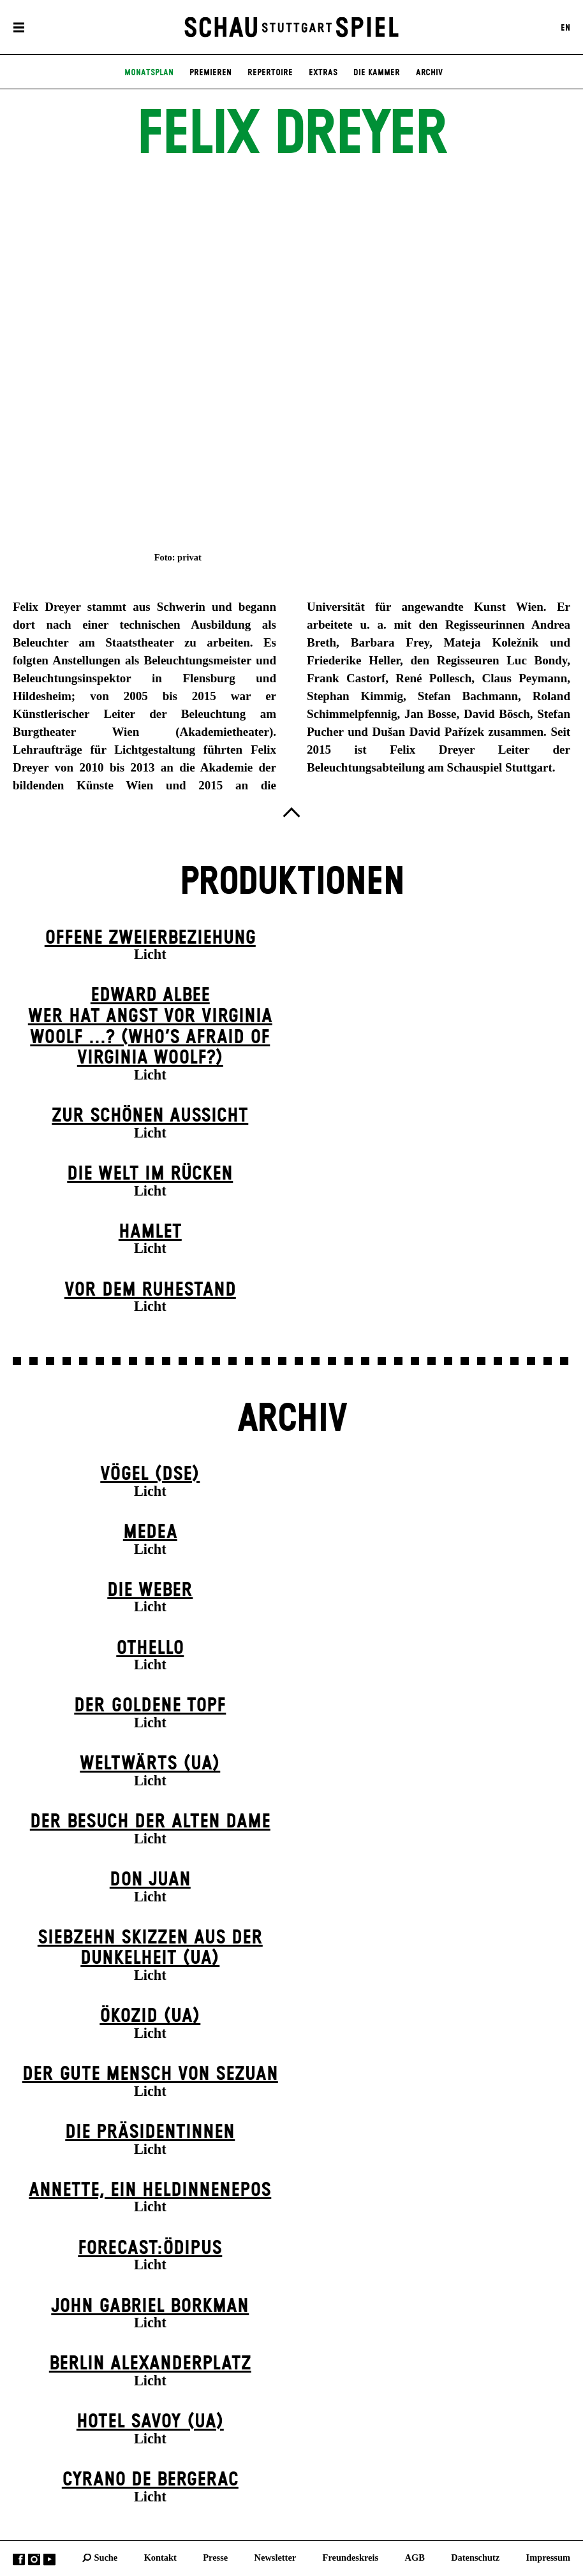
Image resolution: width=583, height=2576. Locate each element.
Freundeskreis (351, 2557)
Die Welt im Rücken (150, 1174)
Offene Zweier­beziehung (150, 938)
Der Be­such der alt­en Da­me (150, 1821)
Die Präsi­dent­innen (150, 2132)
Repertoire (270, 72)
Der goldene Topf (150, 1705)
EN (565, 27)
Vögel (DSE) (150, 1474)
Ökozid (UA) (150, 2016)
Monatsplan (148, 72)
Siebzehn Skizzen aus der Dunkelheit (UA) (150, 1948)
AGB (415, 2557)
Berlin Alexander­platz (150, 2363)
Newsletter (276, 2557)
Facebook (19, 2560)
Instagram (34, 2560)
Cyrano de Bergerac (150, 2480)
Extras (323, 72)
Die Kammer (376, 72)
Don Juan (150, 1880)
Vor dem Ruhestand (150, 1290)
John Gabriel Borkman (150, 2306)
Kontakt (160, 2557)
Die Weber (150, 1590)
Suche (105, 2557)
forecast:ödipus (150, 2248)
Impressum (548, 2557)
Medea (150, 1532)
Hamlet (150, 1232)
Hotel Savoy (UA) (150, 2421)
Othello (150, 1648)
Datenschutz (475, 2557)
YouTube (49, 2560)
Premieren (210, 72)
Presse (215, 2557)
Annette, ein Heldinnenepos (150, 2190)
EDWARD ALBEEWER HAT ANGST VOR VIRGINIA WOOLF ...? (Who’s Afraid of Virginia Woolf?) (150, 1026)
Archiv (429, 72)
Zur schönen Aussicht (150, 1116)
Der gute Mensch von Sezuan (150, 2074)
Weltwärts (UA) (150, 1763)
